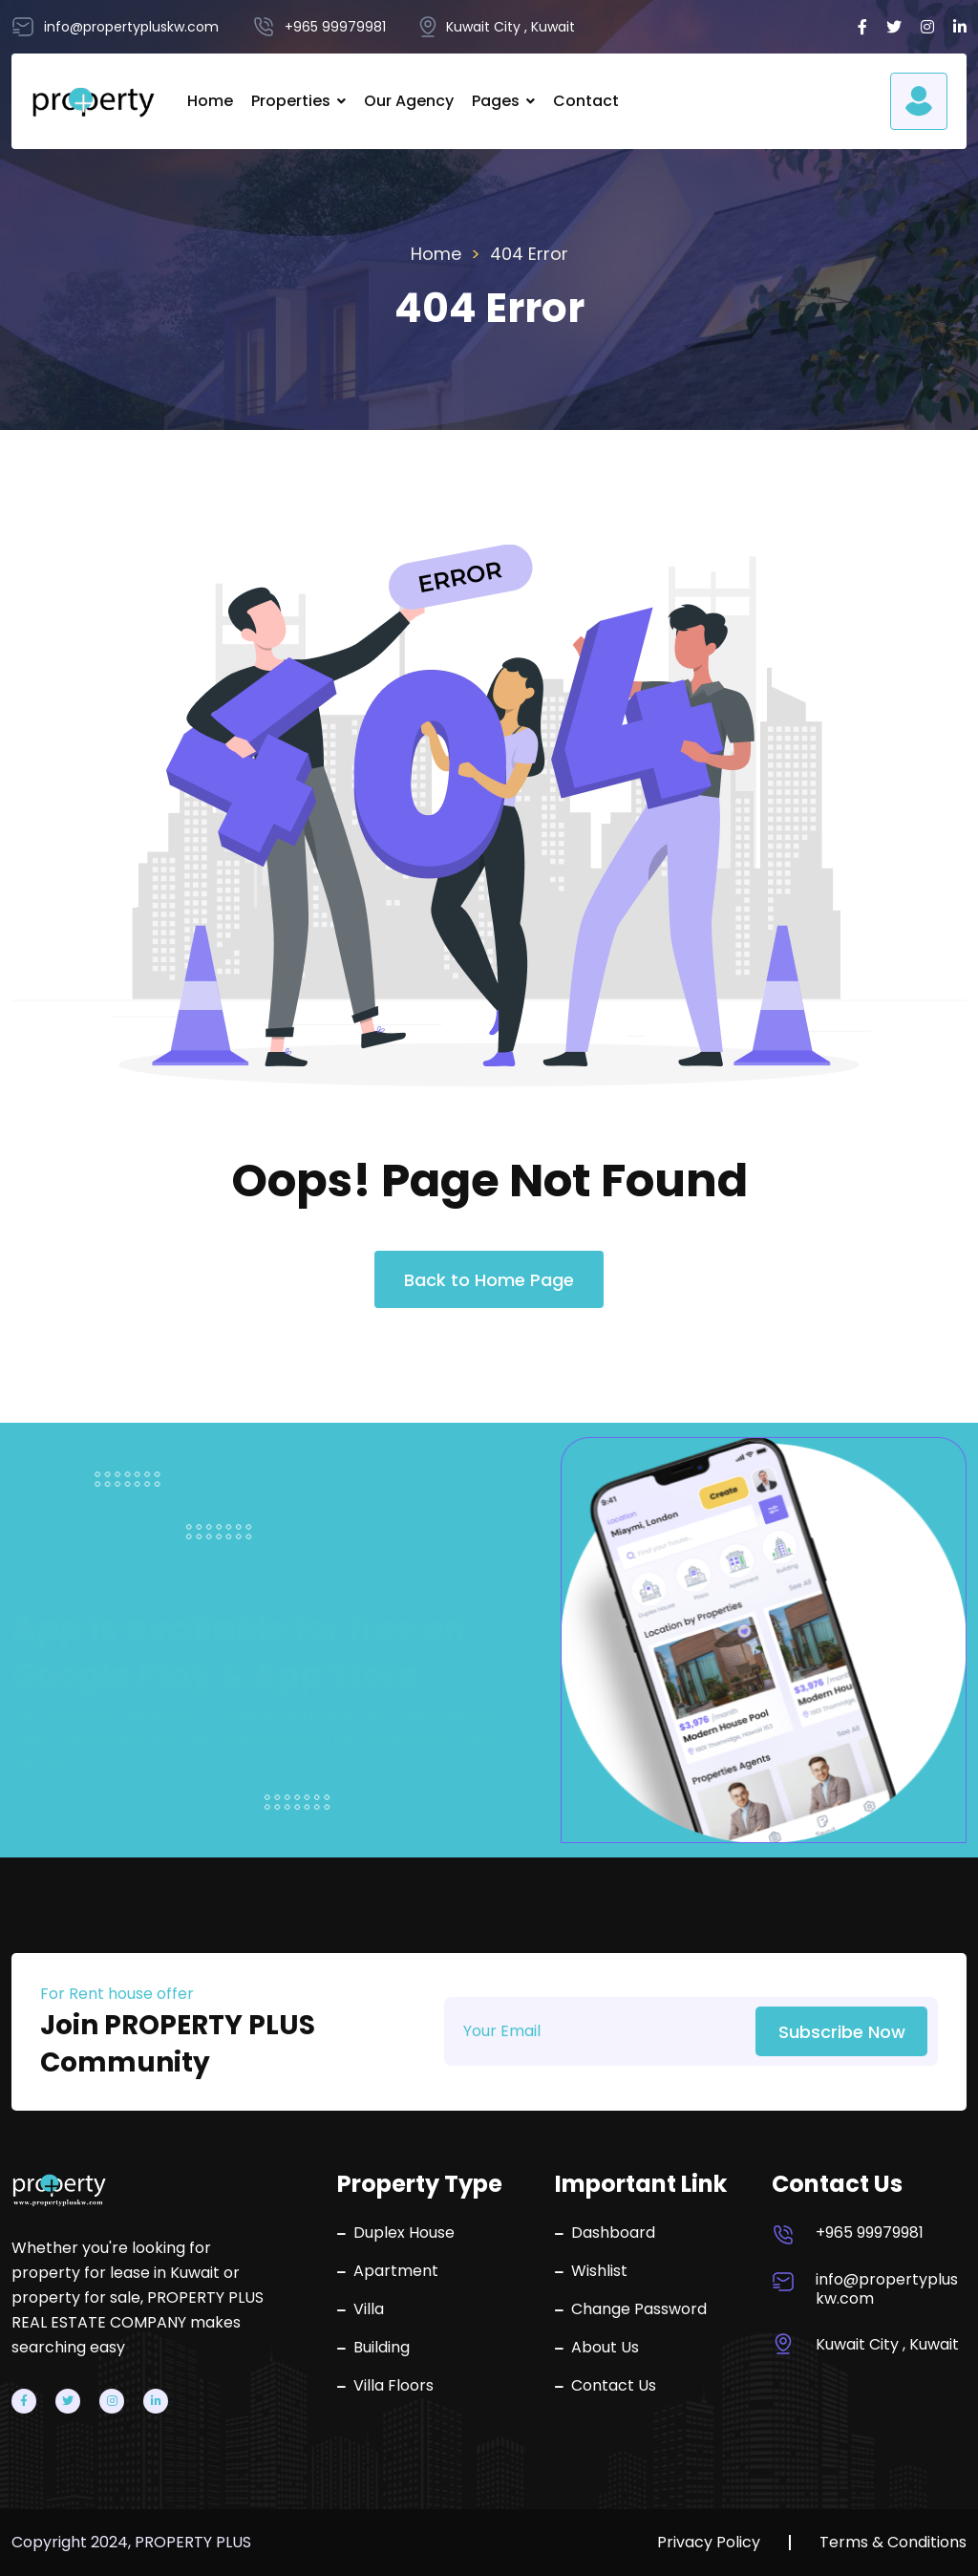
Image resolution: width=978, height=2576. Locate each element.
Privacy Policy (708, 2542)
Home (210, 101)
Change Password (631, 2309)
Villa (360, 2309)
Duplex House (396, 2233)
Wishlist (591, 2271)
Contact (586, 101)
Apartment (387, 2271)
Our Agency (409, 101)
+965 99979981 (870, 2233)
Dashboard (605, 2233)
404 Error (529, 254)
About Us (597, 2347)
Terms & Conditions (893, 2542)
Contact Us (605, 2385)
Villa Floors (385, 2385)
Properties (290, 101)
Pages (496, 101)
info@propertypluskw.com (887, 2289)
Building (373, 2347)
